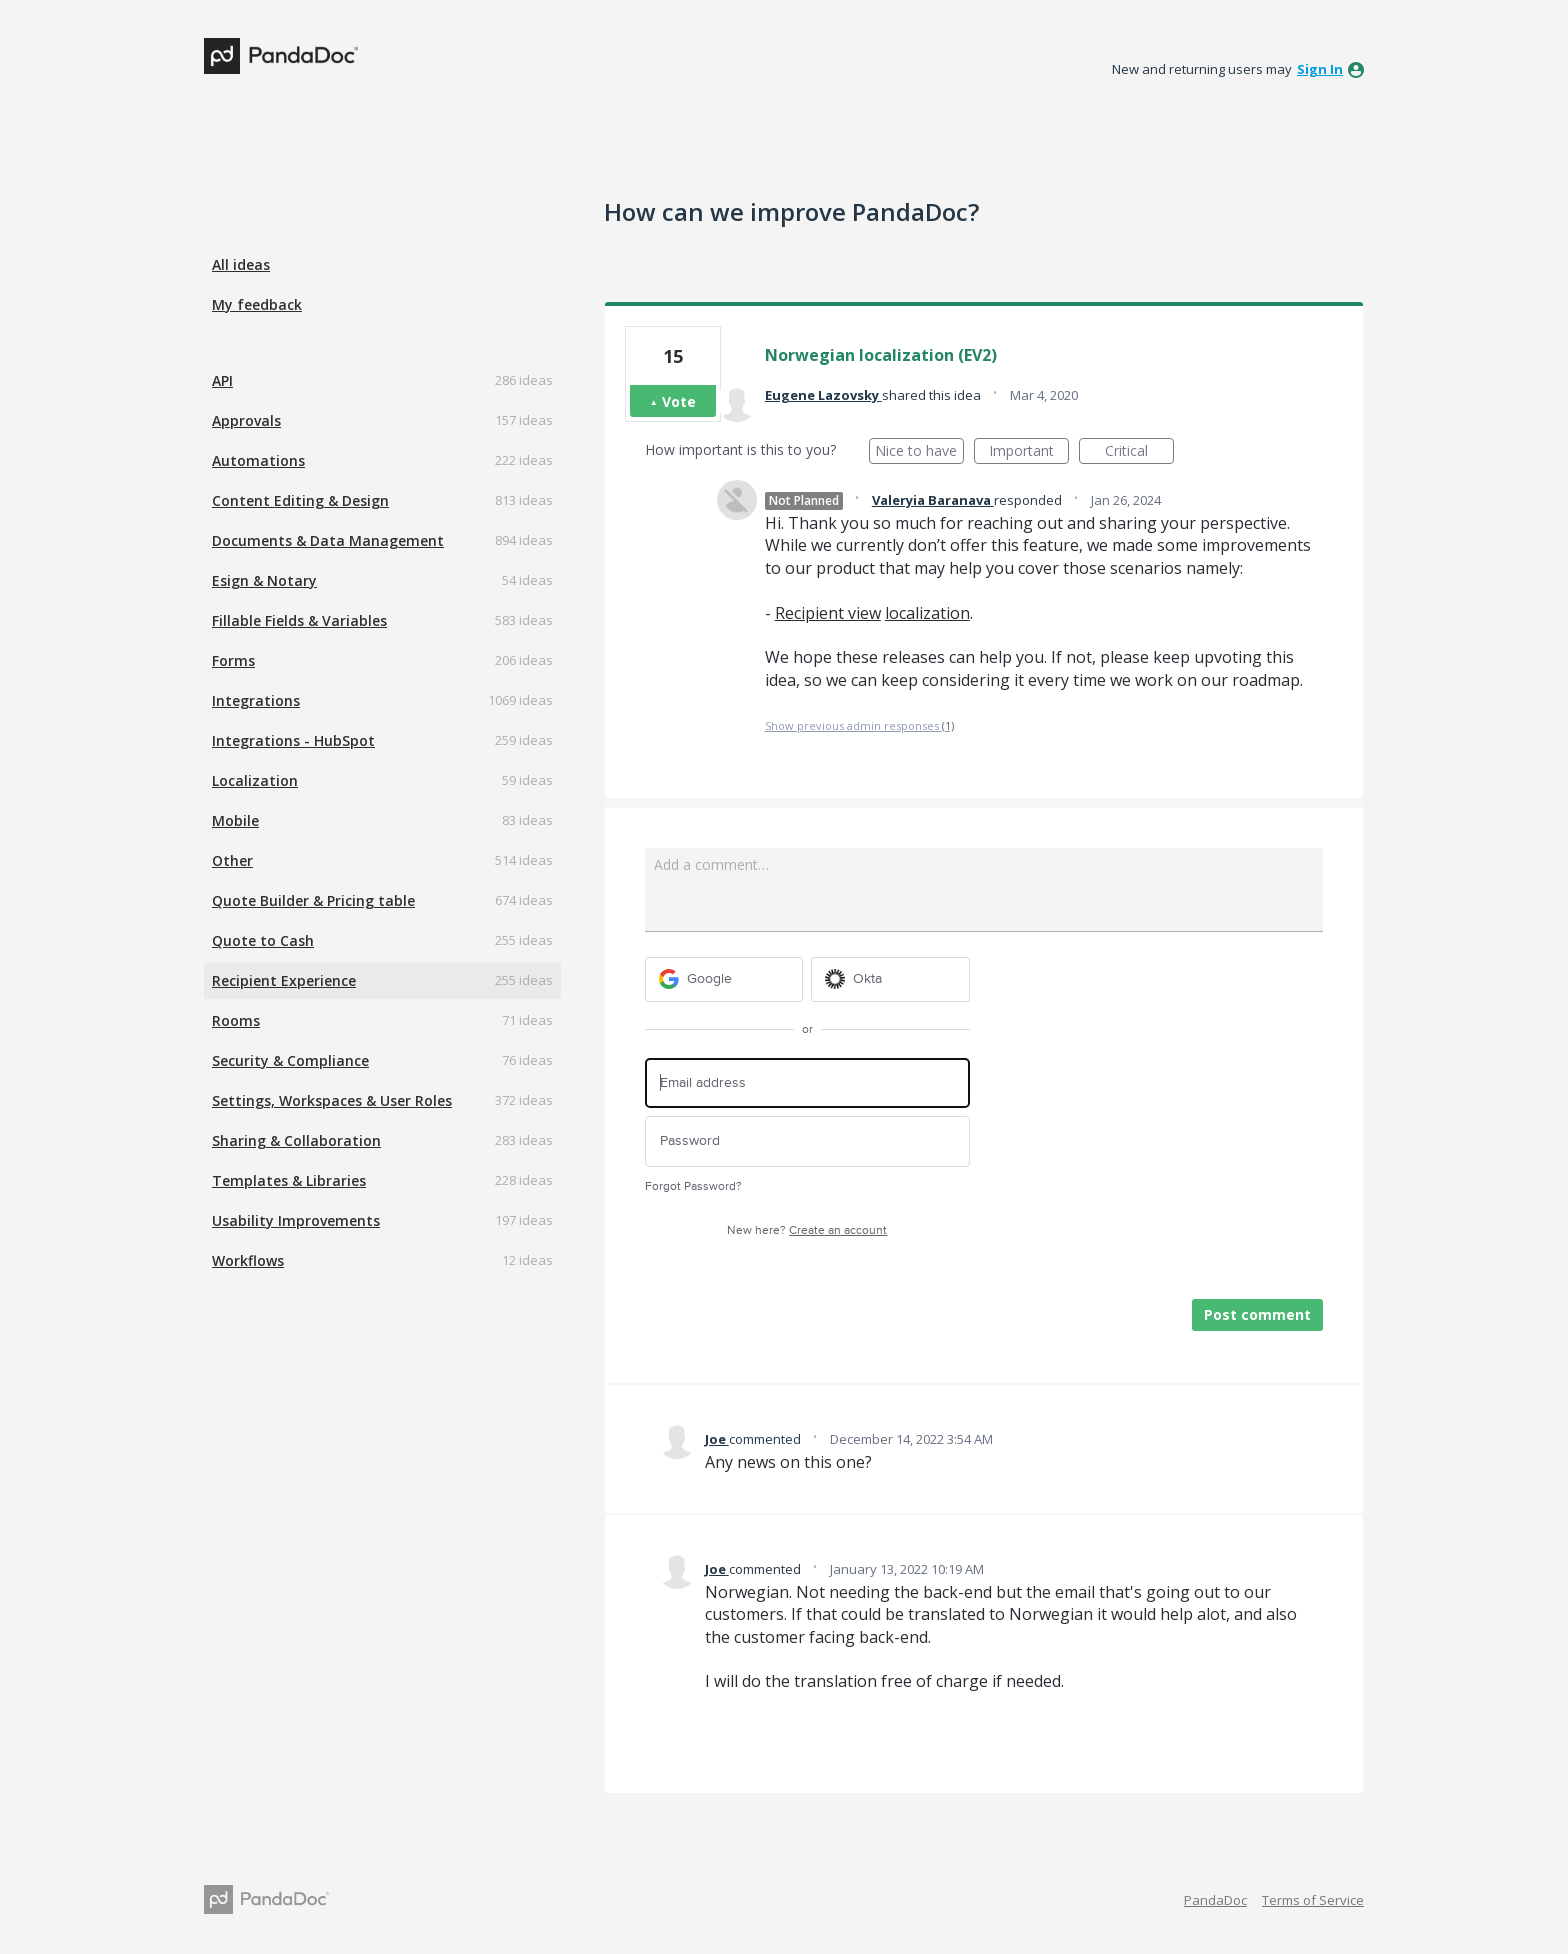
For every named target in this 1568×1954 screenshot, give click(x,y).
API (222, 380)
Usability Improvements (296, 1220)
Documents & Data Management (328, 540)
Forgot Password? (693, 1186)
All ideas (241, 264)
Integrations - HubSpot (293, 740)
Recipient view (828, 613)
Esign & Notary (264, 580)
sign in (1320, 69)
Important (1029, 452)
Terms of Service (1313, 1900)
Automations (258, 460)
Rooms (236, 1020)
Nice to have (919, 452)
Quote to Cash (263, 940)
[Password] (807, 1141)
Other (232, 860)
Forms (233, 660)
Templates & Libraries (289, 1180)
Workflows (248, 1260)
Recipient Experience (284, 980)
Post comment (1257, 1314)
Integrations (256, 700)
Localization (255, 780)
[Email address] (807, 1083)
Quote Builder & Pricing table (313, 900)
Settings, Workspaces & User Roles (332, 1100)
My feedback (257, 304)
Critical (1139, 452)
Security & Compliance (290, 1060)
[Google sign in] (724, 979)
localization (927, 613)
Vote (679, 401)
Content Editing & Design (300, 500)
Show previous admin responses (859, 725)
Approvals (246, 420)
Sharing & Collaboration (296, 1140)
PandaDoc (1215, 1900)
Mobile (235, 820)
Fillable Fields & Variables (299, 620)
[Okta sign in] (890, 979)
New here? (807, 1230)
